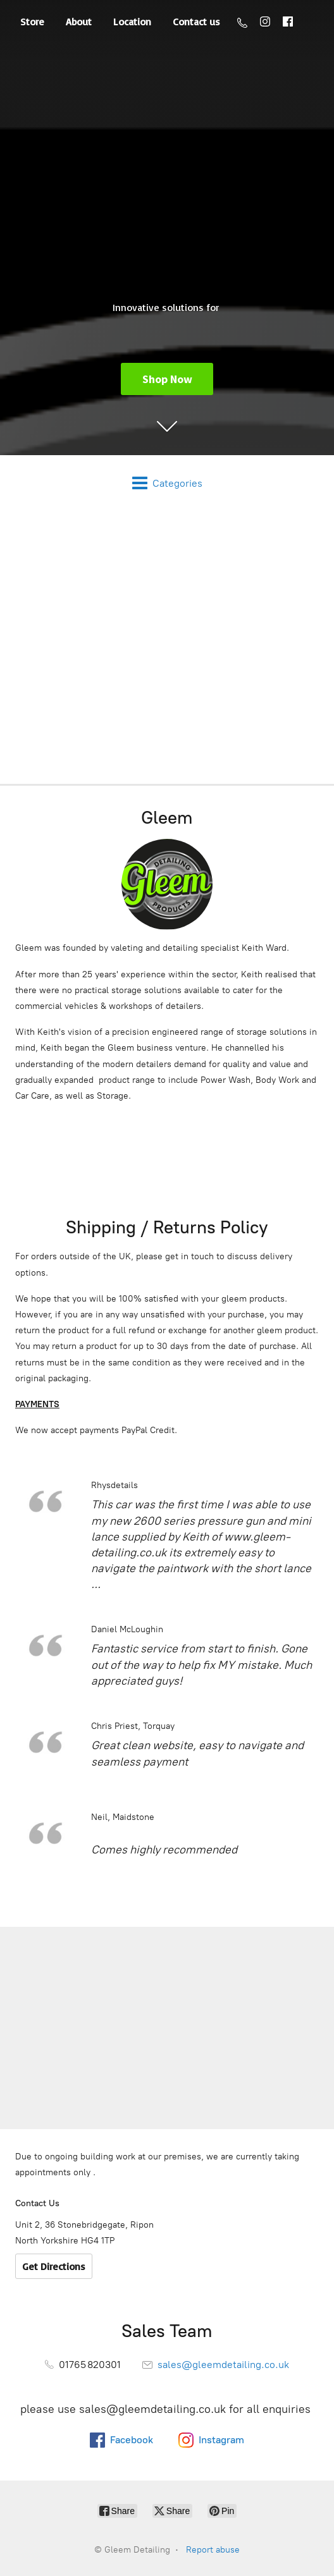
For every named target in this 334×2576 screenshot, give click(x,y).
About (79, 21)
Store (32, 21)
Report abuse (213, 2549)
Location (132, 21)
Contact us (196, 21)
